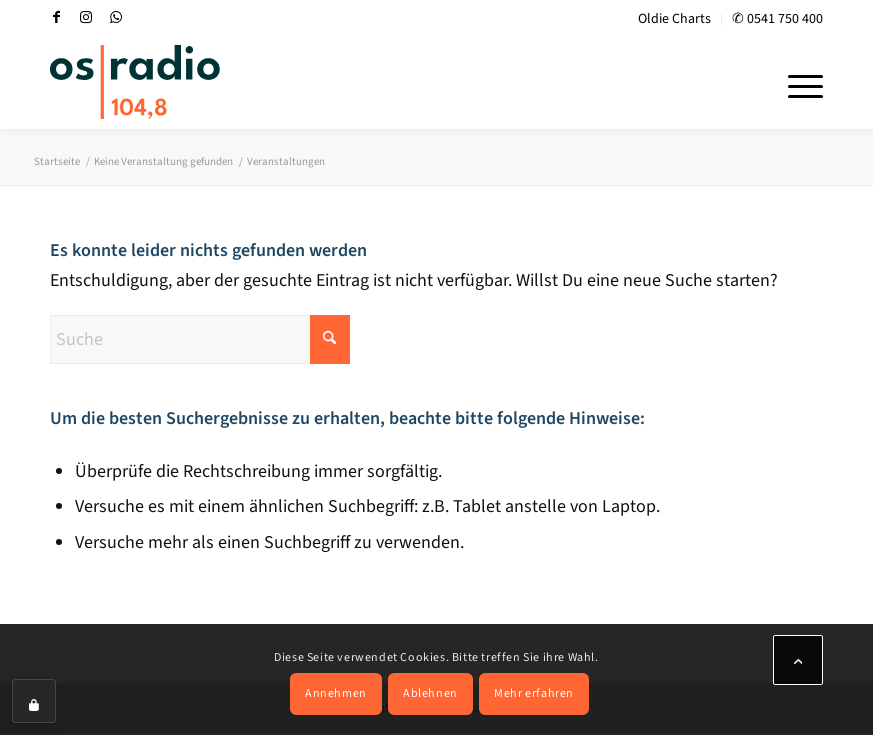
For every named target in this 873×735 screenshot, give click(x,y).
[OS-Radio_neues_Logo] (135, 82)
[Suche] (200, 339)
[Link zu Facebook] (56, 17)
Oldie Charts (674, 19)
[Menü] (795, 84)
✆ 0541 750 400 (777, 19)
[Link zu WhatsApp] (116, 17)
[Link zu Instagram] (86, 17)
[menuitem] (675, 19)
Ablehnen (430, 693)
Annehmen (336, 693)
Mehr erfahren (534, 693)
